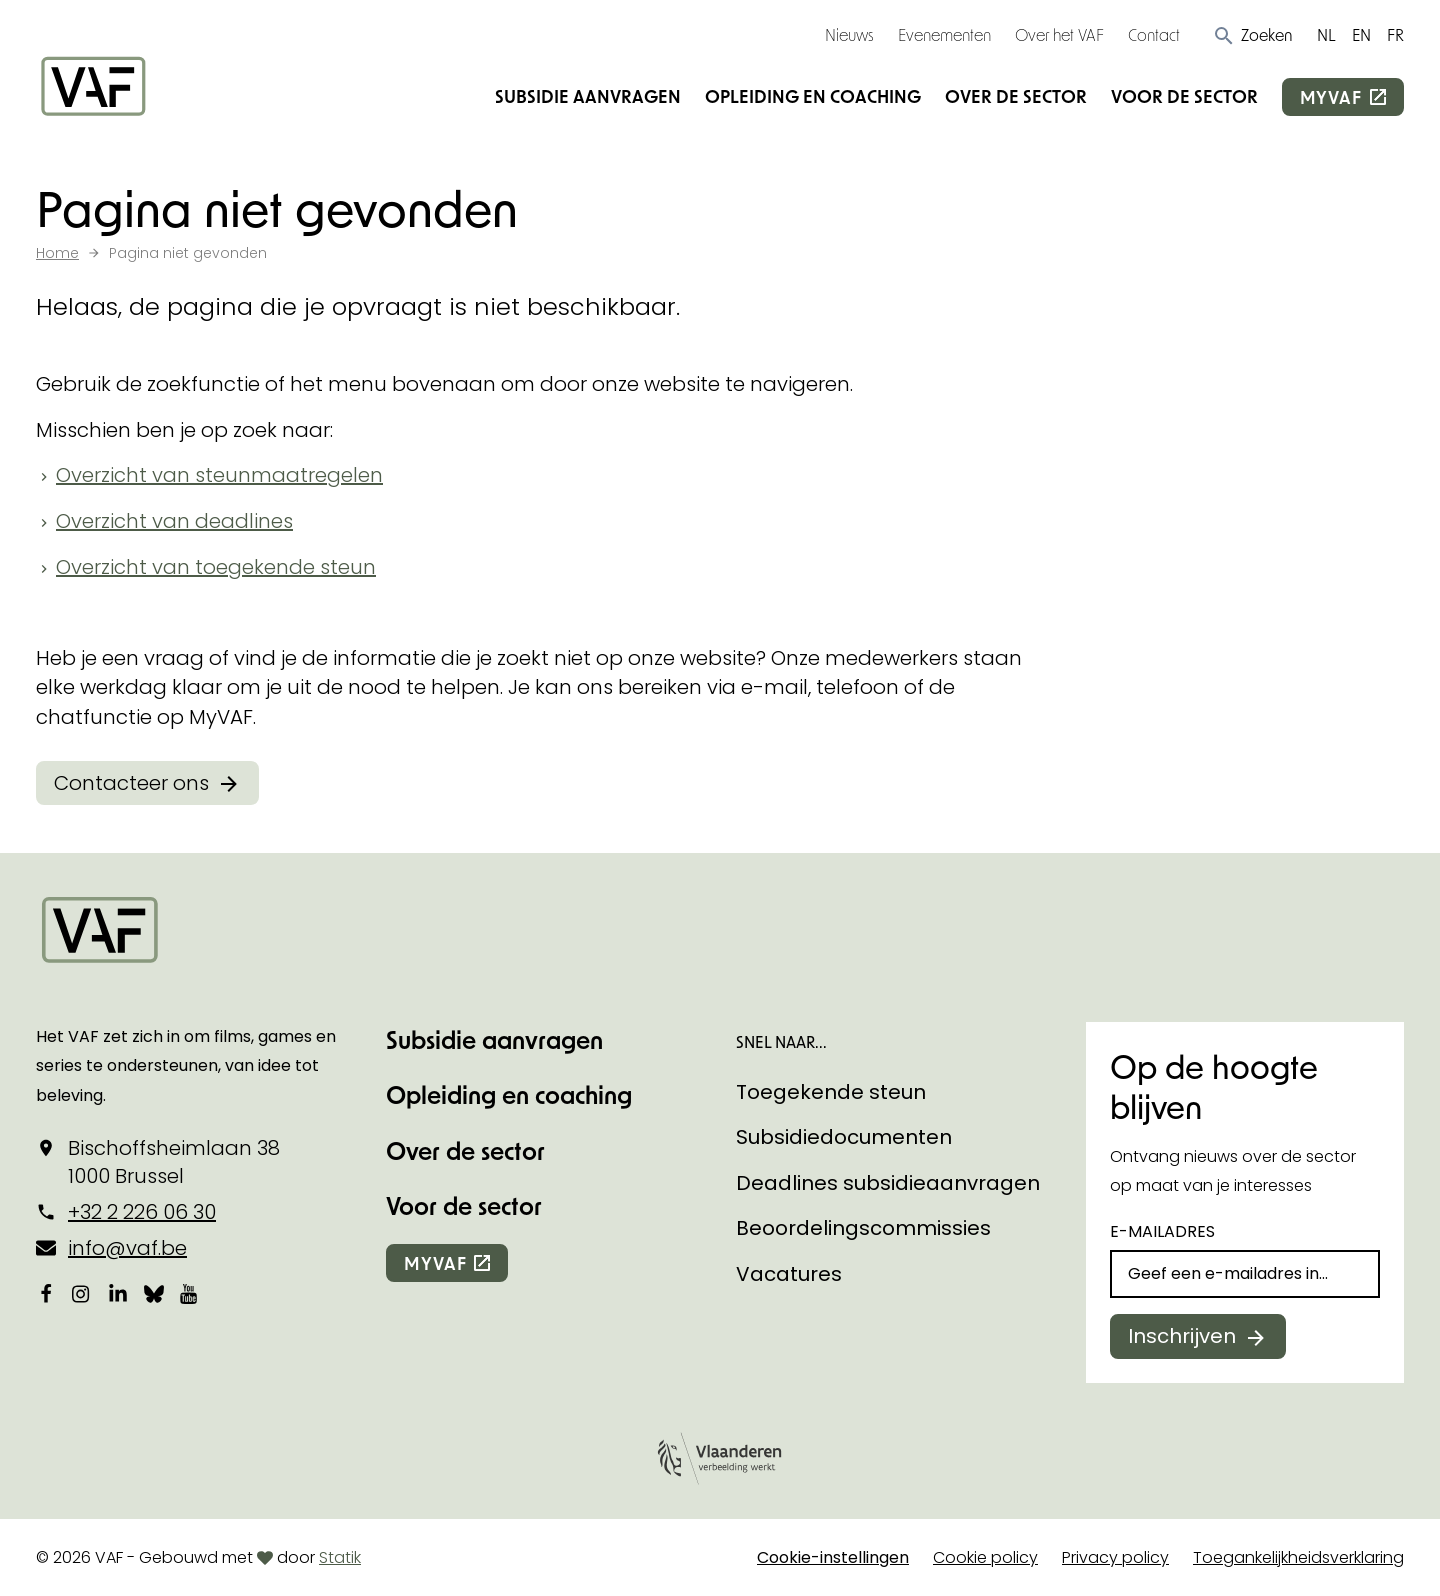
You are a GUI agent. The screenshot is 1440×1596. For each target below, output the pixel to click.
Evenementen (944, 34)
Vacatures (789, 1274)
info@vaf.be (127, 1248)
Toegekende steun (831, 1092)
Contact (1154, 34)
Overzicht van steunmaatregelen (219, 475)
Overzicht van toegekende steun (216, 567)
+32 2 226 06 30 (142, 1212)
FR (1395, 34)
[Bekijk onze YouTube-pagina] (190, 1293)
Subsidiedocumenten (844, 1137)
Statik (340, 1557)
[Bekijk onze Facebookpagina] (46, 1293)
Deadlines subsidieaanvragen (888, 1183)
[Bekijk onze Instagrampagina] (82, 1293)
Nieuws (849, 34)
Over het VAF (1059, 34)
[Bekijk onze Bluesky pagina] (154, 1293)
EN (1361, 34)
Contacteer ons (131, 783)
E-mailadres (1162, 1231)
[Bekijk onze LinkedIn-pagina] (118, 1293)
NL (1326, 34)
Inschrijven (1182, 1336)
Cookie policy (985, 1557)
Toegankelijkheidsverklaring (1298, 1557)
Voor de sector (1184, 96)
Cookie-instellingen (833, 1557)
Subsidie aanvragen (588, 96)
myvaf (1331, 97)
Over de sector (1016, 96)
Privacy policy (1115, 1557)
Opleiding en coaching (813, 96)
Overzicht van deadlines (174, 521)
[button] (1252, 35)
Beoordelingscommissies (863, 1228)
